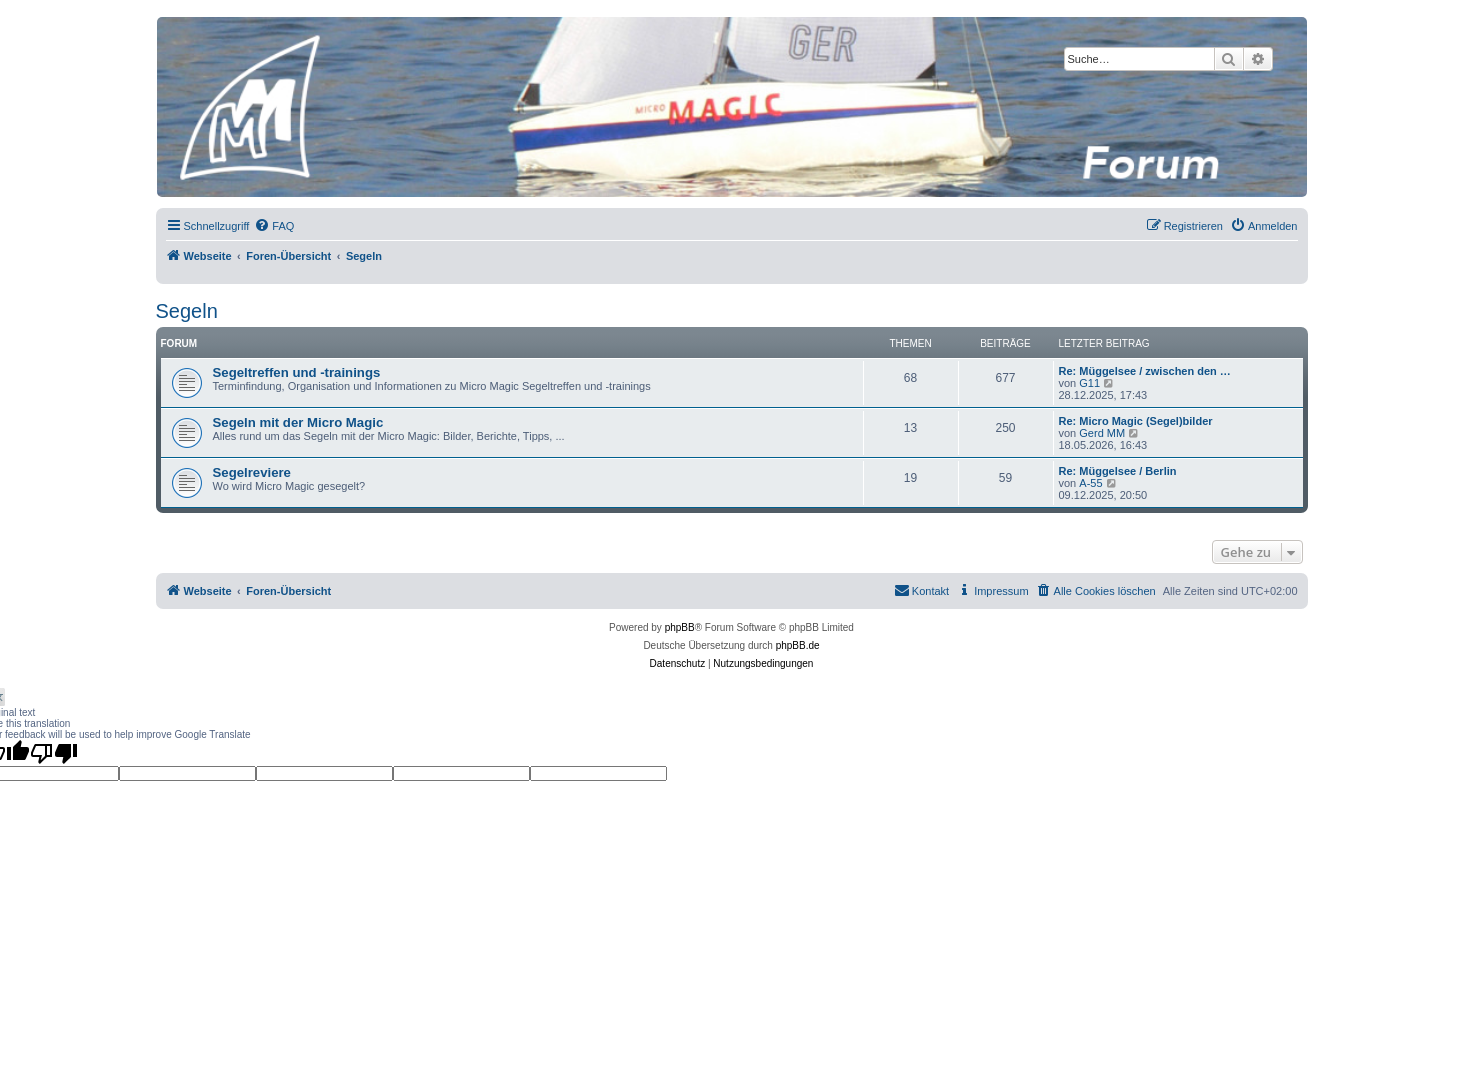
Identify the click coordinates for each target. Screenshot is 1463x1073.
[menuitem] (274, 226)
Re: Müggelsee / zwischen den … (1145, 371)
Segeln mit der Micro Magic (298, 422)
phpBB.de (798, 645)
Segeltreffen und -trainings (297, 372)
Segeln (187, 311)
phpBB (680, 627)
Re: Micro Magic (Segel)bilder (1136, 421)
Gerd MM (1102, 433)
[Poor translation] (54, 753)
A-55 (1090, 483)
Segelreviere (252, 472)
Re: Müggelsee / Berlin (1118, 471)
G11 (1089, 383)
